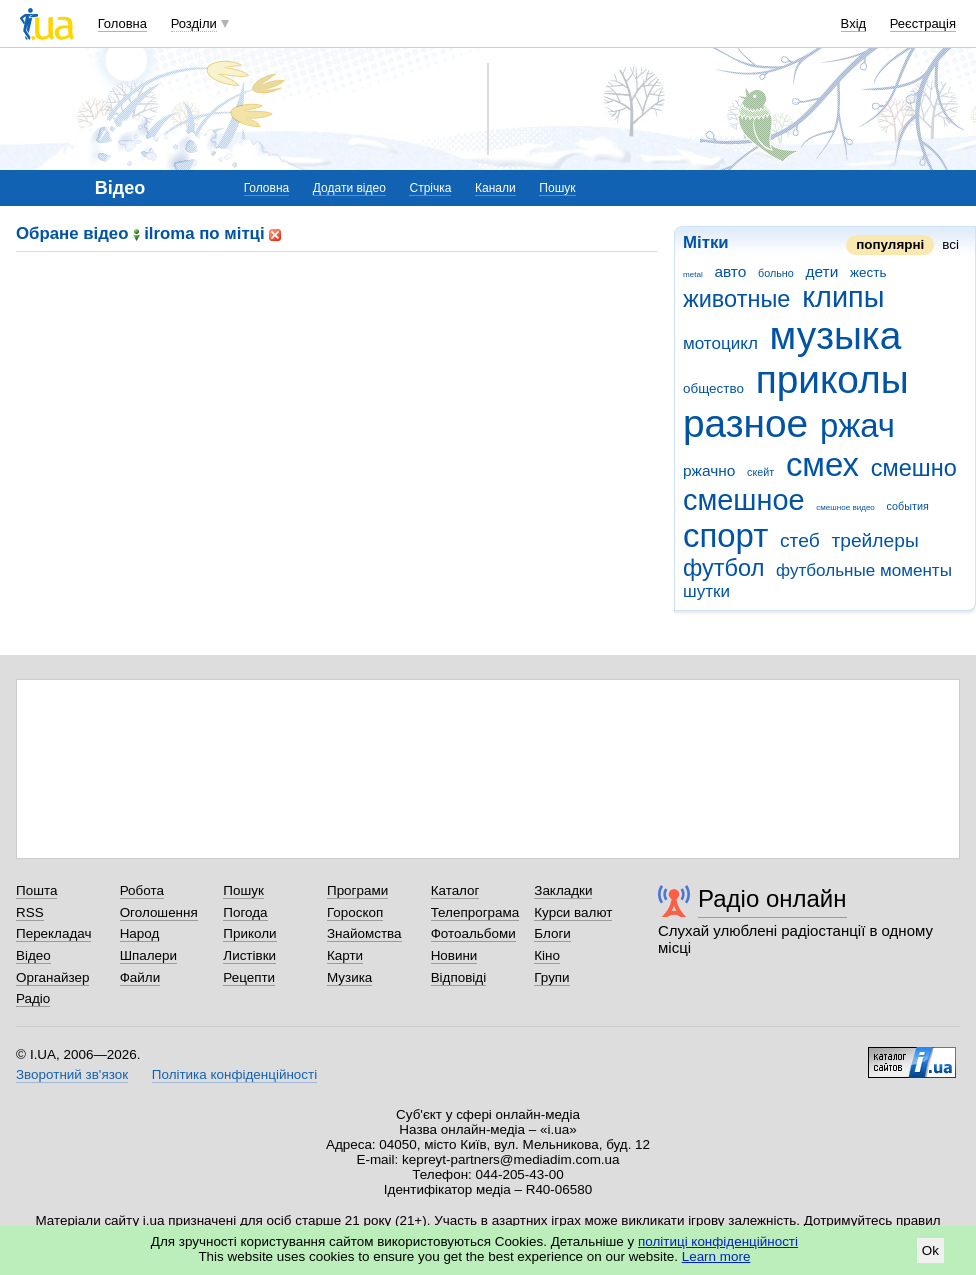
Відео (33, 955)
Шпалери (148, 955)
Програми (357, 890)
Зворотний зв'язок (72, 1074)
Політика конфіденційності (234, 1074)
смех (822, 464)
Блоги (552, 933)
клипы (843, 297)
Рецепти (249, 977)
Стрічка (430, 188)
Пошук (557, 188)
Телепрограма (475, 912)
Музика (349, 977)
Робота (142, 890)
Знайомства (364, 933)
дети (822, 271)
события (908, 506)
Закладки (563, 890)
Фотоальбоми (473, 933)
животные (736, 299)
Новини (454, 955)
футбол (723, 568)
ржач (857, 425)
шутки (706, 591)
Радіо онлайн (772, 898)
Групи (551, 977)
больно (776, 273)
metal (693, 274)
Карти (345, 955)
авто (730, 271)
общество (713, 388)
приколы (832, 379)
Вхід (854, 23)
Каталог (455, 890)
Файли (140, 977)
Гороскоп (355, 912)
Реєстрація (923, 23)
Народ (140, 933)
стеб (800, 540)
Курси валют (573, 912)
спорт (725, 535)
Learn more (716, 1256)
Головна (122, 23)
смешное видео (845, 507)
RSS (30, 912)
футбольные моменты (864, 570)
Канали (495, 188)
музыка (836, 335)
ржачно (709, 470)
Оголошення (159, 912)
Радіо (33, 998)
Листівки (249, 955)
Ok (930, 1250)
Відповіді (459, 977)
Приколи (249, 933)
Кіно (547, 955)
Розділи (194, 23)
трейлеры (874, 540)
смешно (914, 468)
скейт (760, 472)
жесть (868, 272)
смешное (744, 500)
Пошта (36, 890)
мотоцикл (720, 343)
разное (745, 423)
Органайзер (52, 977)
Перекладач (53, 933)
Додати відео (349, 188)
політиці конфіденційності (718, 1241)
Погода (245, 912)
